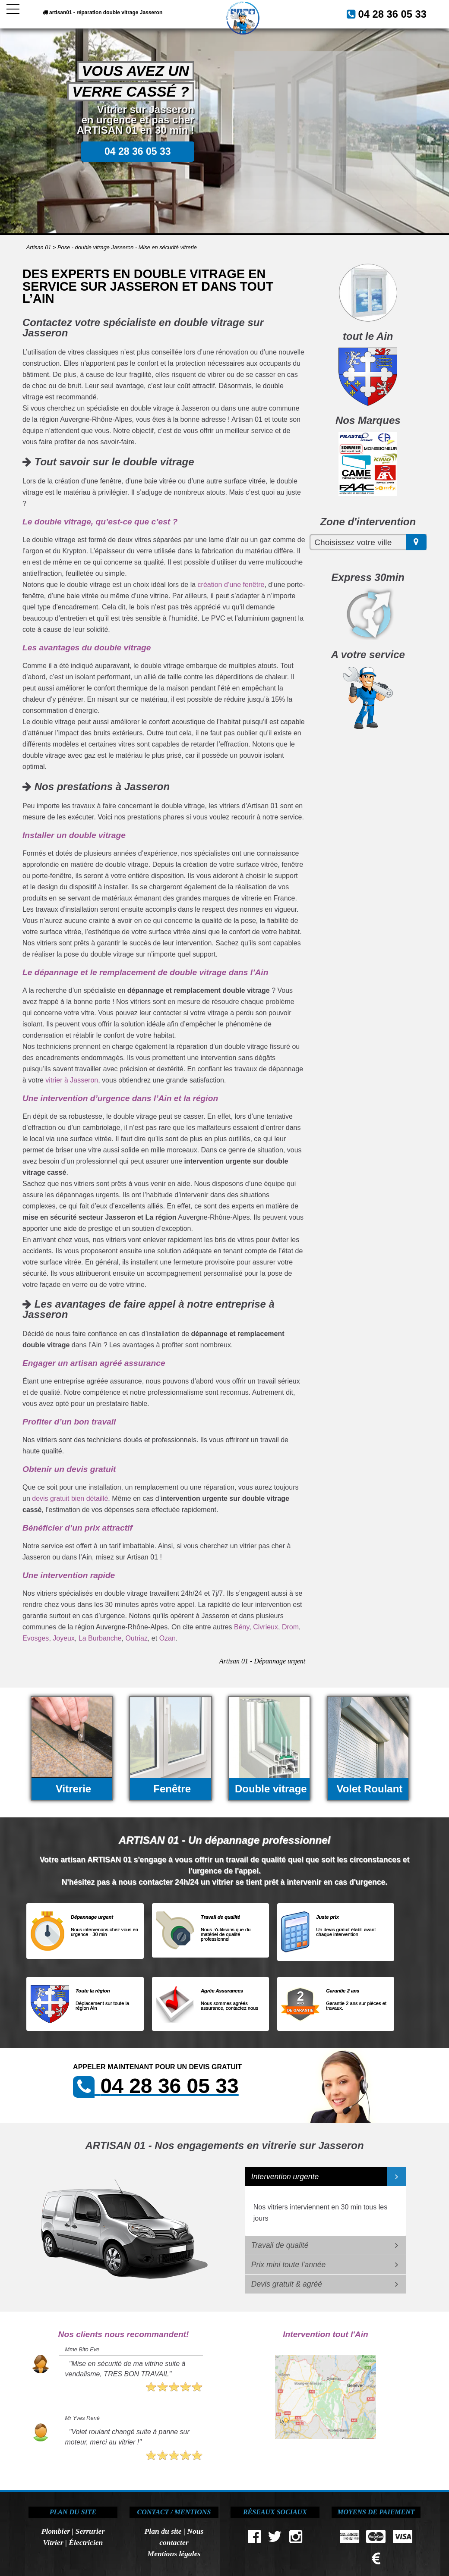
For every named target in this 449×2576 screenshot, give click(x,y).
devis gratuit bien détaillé (70, 1498)
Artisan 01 (38, 247)
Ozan (167, 1638)
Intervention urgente (285, 2176)
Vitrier (53, 2542)
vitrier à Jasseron (71, 1080)
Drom (290, 1627)
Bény (241, 1627)
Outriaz (136, 1638)
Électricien (86, 2542)
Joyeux (64, 1638)
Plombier (55, 2531)
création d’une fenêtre (231, 584)
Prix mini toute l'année (288, 2264)
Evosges (35, 1638)
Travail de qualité (280, 2245)
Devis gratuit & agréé (286, 2284)
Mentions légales (174, 2553)
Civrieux (265, 1627)
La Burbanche (100, 1638)
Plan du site (163, 2531)
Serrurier (90, 2531)
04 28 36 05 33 (401, 12)
